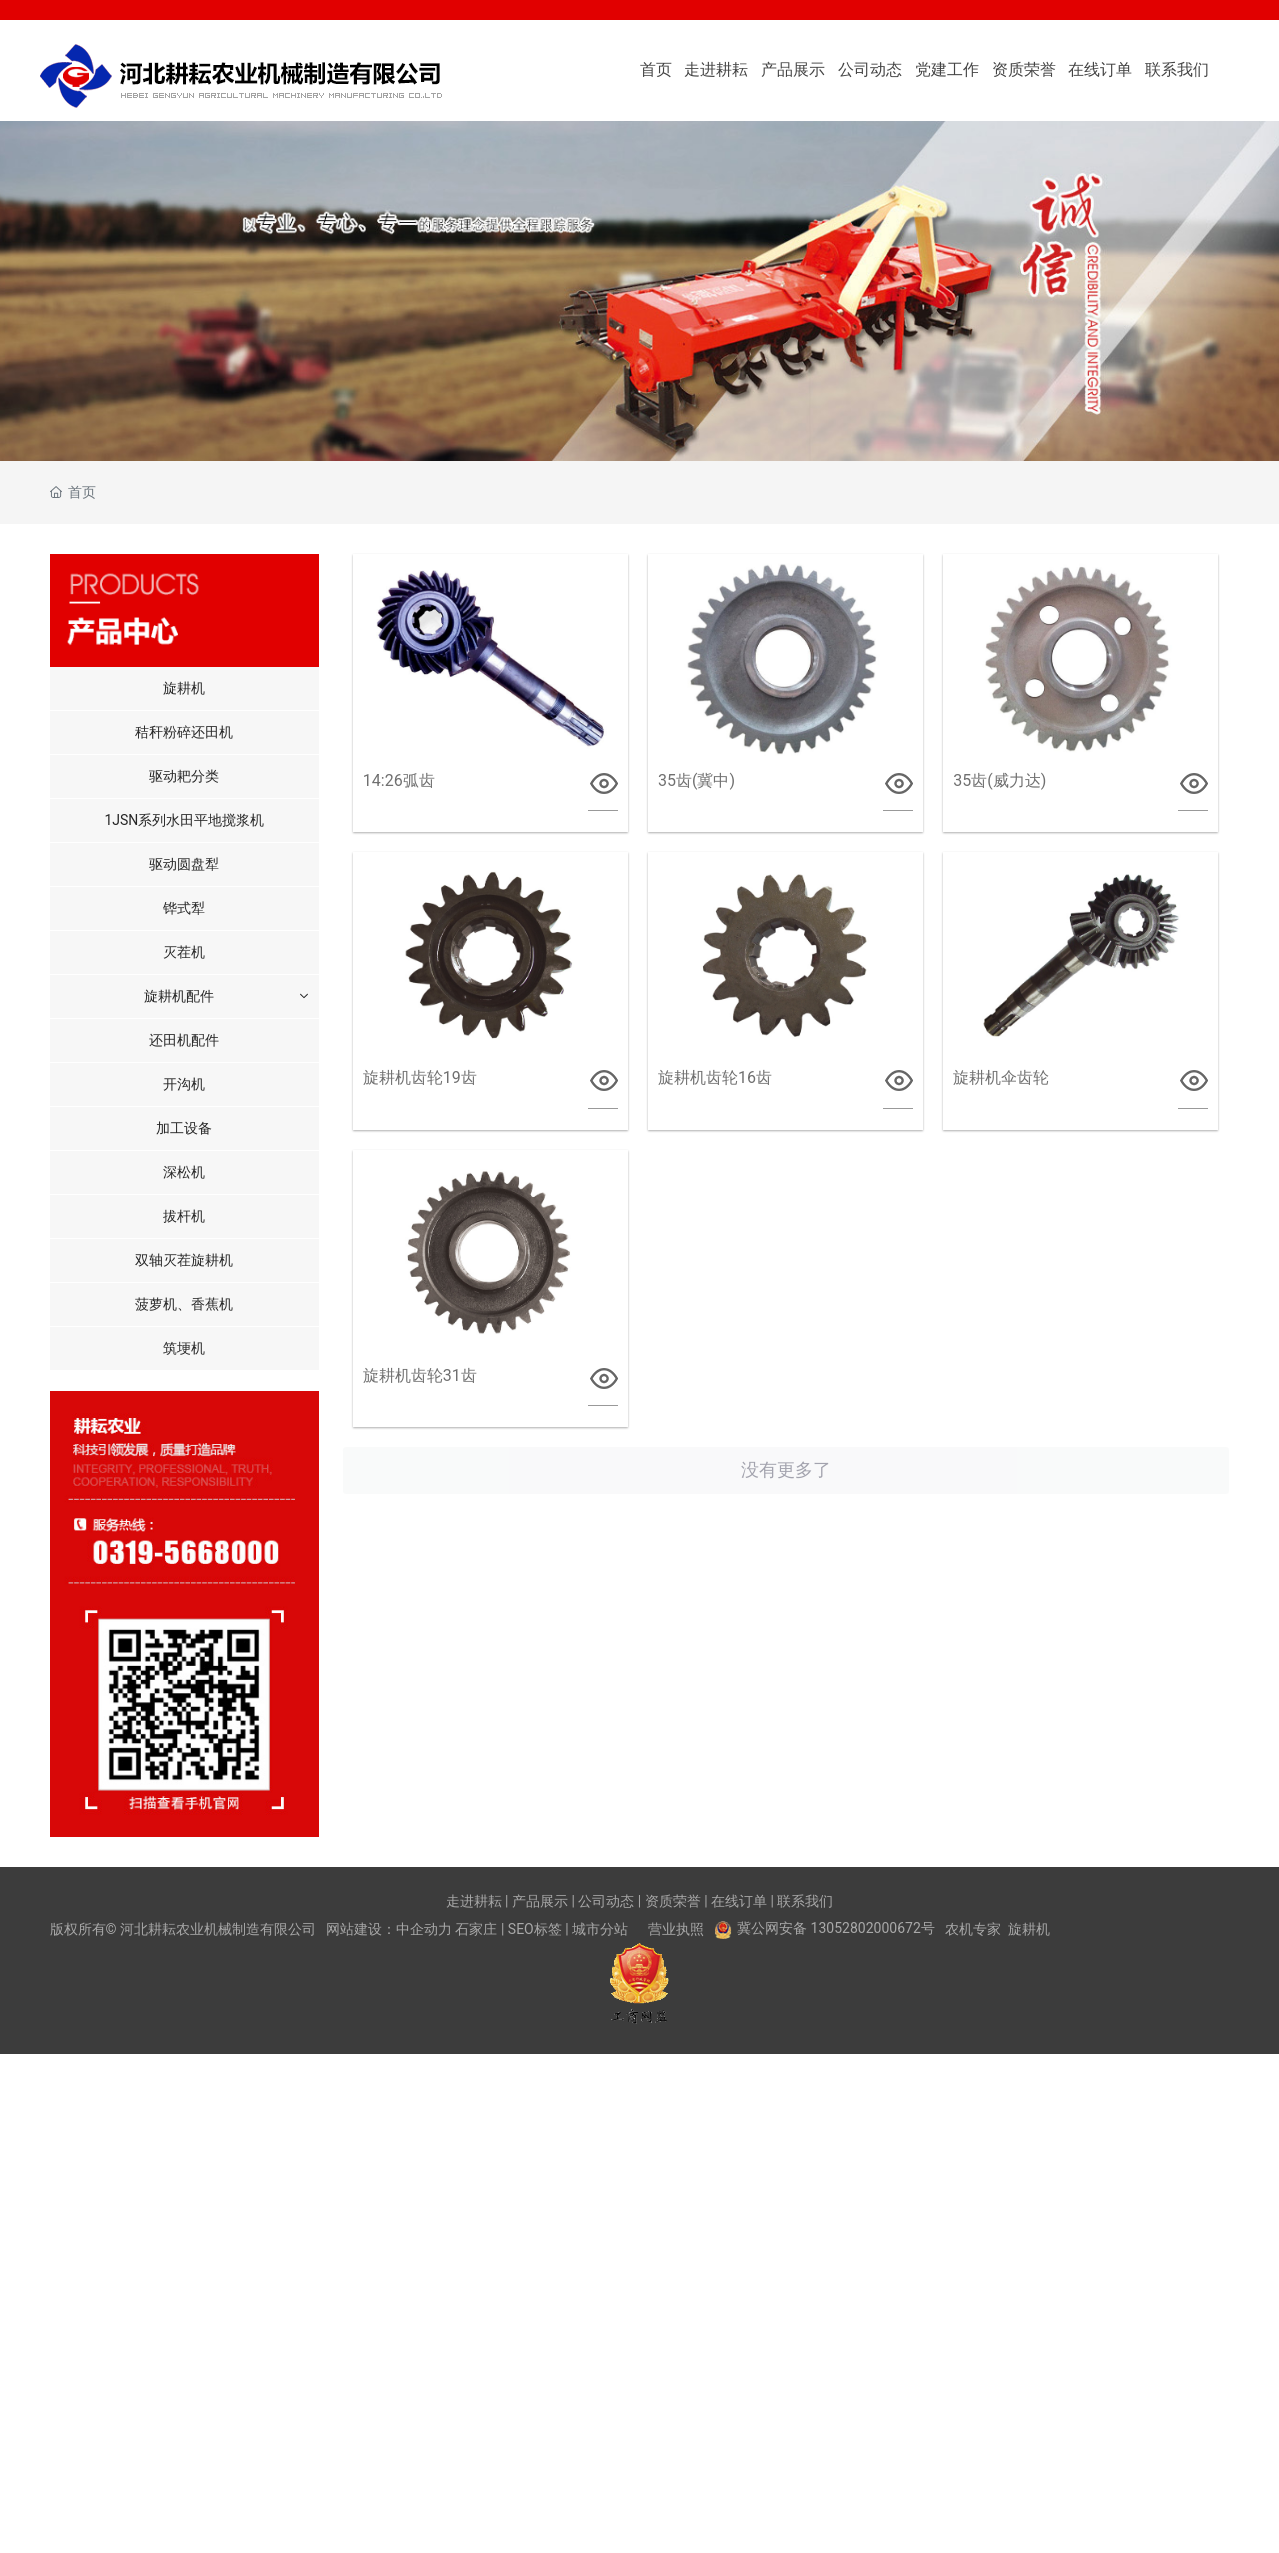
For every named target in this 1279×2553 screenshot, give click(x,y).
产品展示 (540, 1901)
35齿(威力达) (999, 780)
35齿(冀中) (696, 780)
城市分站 (600, 1929)
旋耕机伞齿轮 (1001, 1077)
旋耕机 (1029, 1929)
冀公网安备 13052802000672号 (836, 1928)
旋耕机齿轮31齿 (420, 1375)
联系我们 (805, 1901)
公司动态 (606, 1901)
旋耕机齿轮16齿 (715, 1077)
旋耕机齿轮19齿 (420, 1077)
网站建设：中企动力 (389, 1929)
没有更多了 (786, 1470)
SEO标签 (535, 1929)
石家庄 (476, 1929)
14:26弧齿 (399, 780)
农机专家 (973, 1929)
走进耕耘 (474, 1901)
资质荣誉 (673, 1901)
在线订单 (739, 1901)
